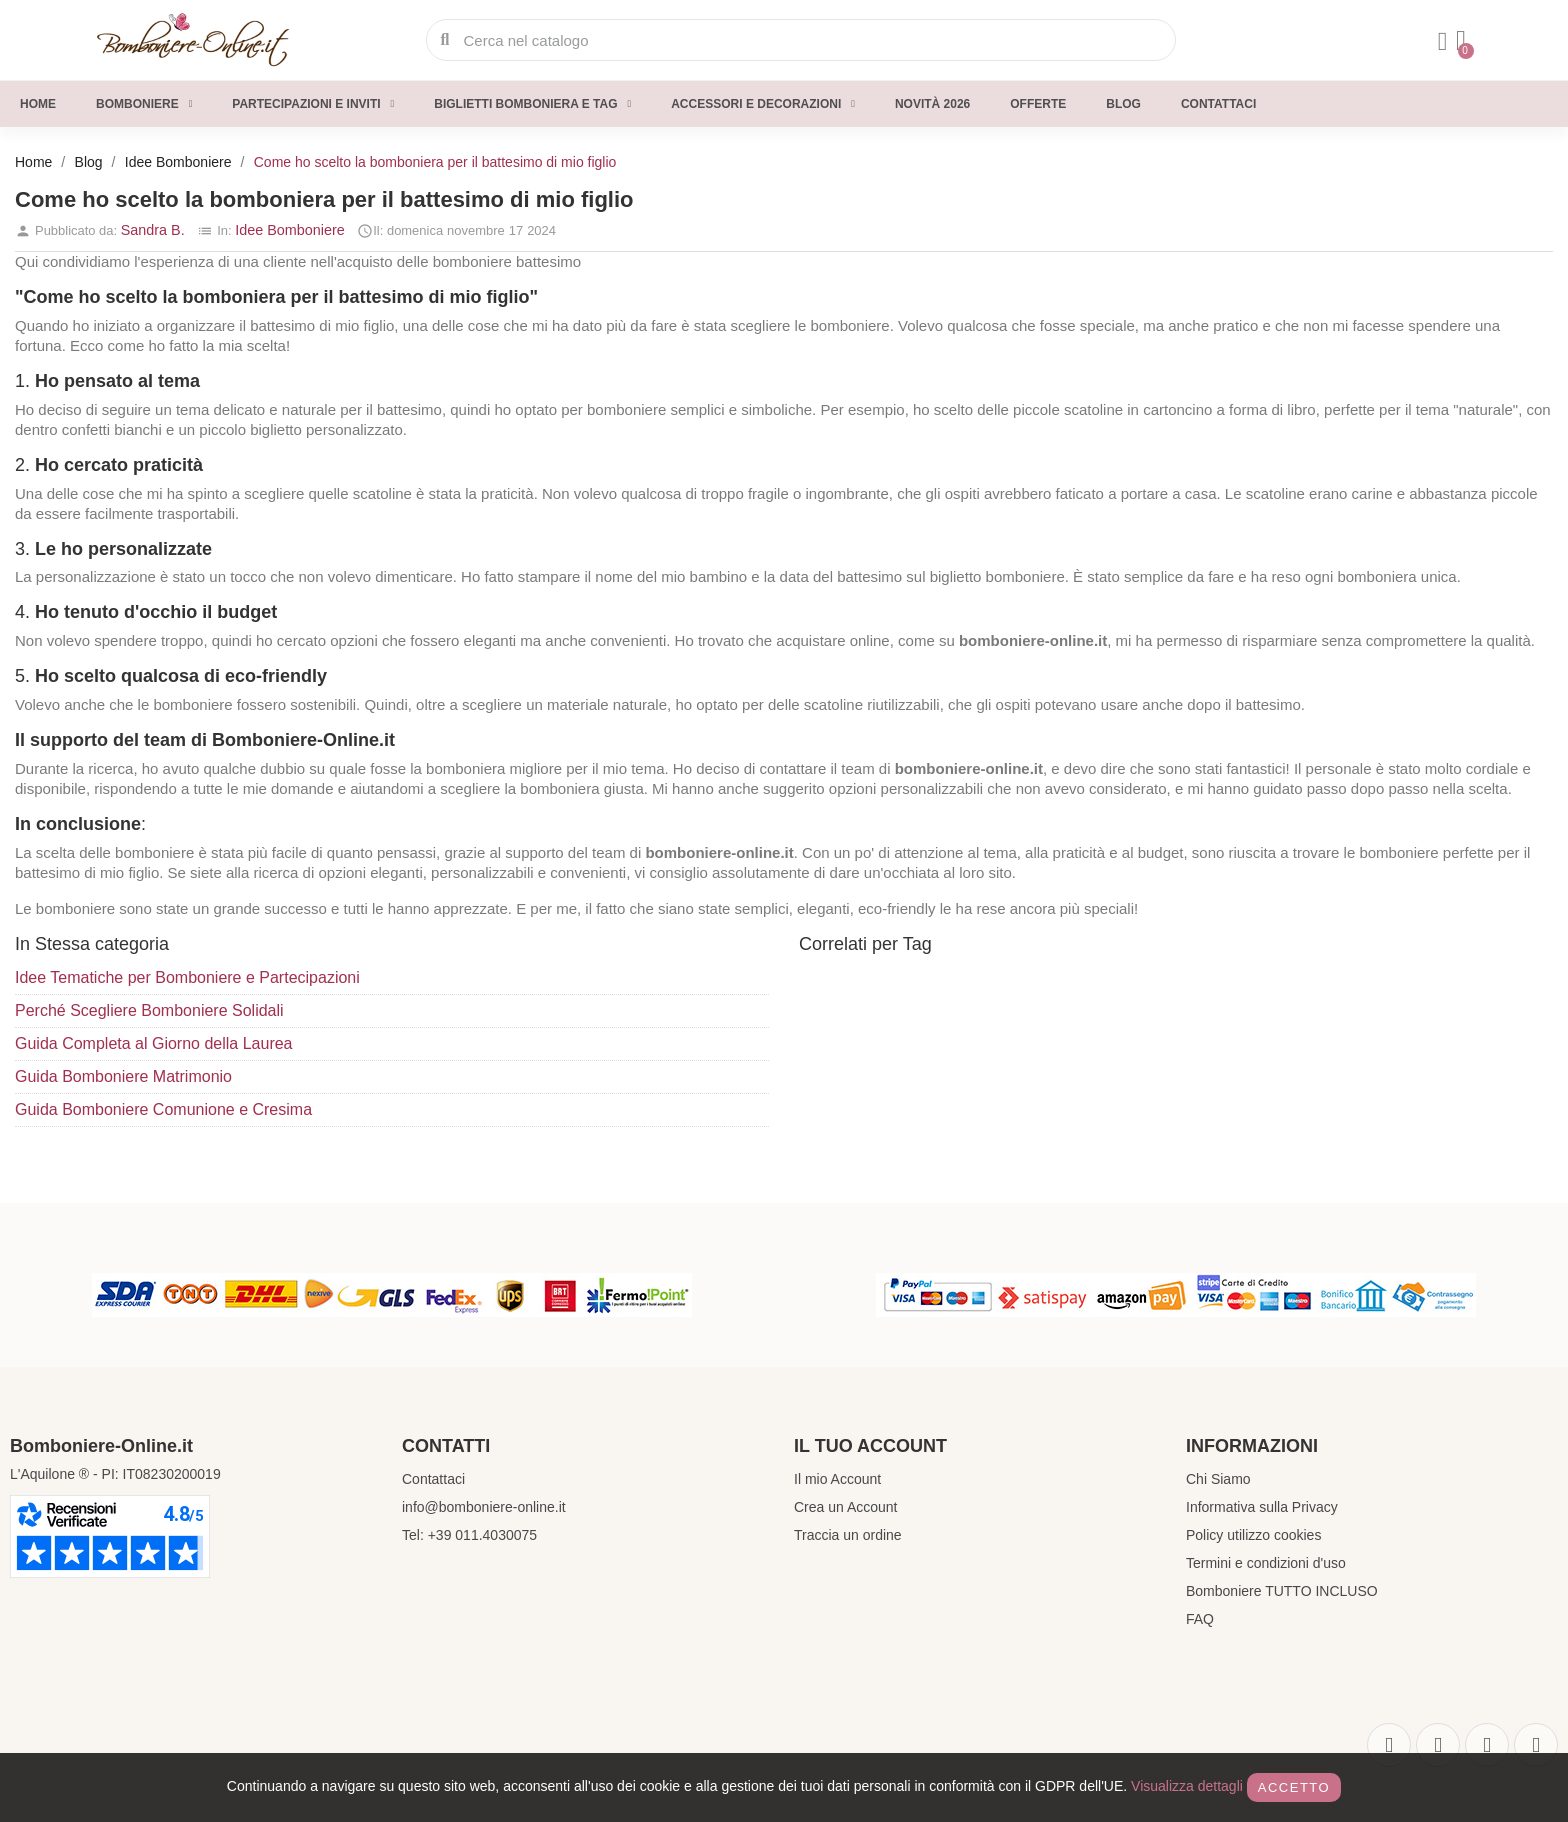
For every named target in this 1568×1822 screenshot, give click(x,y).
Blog (1123, 104)
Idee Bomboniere (290, 230)
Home (38, 104)
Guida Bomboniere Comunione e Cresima (163, 1109)
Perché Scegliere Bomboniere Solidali (149, 1010)
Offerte (1038, 104)
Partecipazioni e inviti (313, 104)
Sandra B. (153, 230)
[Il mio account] (1438, 42)
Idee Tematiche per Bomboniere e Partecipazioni (187, 977)
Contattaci (1218, 104)
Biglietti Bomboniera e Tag (532, 104)
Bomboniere (144, 104)
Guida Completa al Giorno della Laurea (154, 1043)
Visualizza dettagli (1187, 1786)
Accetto (1294, 1787)
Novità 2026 (932, 104)
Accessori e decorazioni (763, 104)
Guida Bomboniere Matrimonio (123, 1076)
